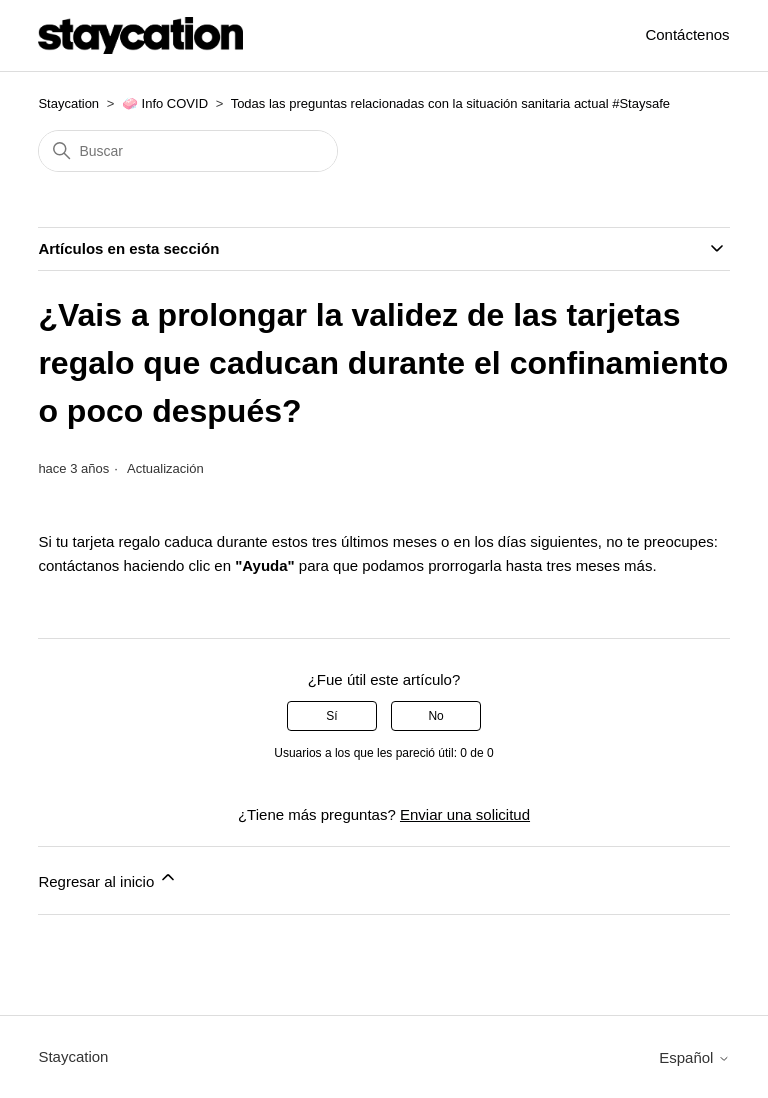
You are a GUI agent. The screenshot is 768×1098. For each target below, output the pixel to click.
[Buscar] (188, 151)
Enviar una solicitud (465, 814)
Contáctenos (687, 34)
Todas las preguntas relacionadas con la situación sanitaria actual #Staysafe (450, 103)
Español (694, 1057)
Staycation (68, 103)
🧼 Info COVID (165, 103)
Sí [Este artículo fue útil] (331, 716)
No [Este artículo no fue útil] (435, 716)
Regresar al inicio (108, 878)
